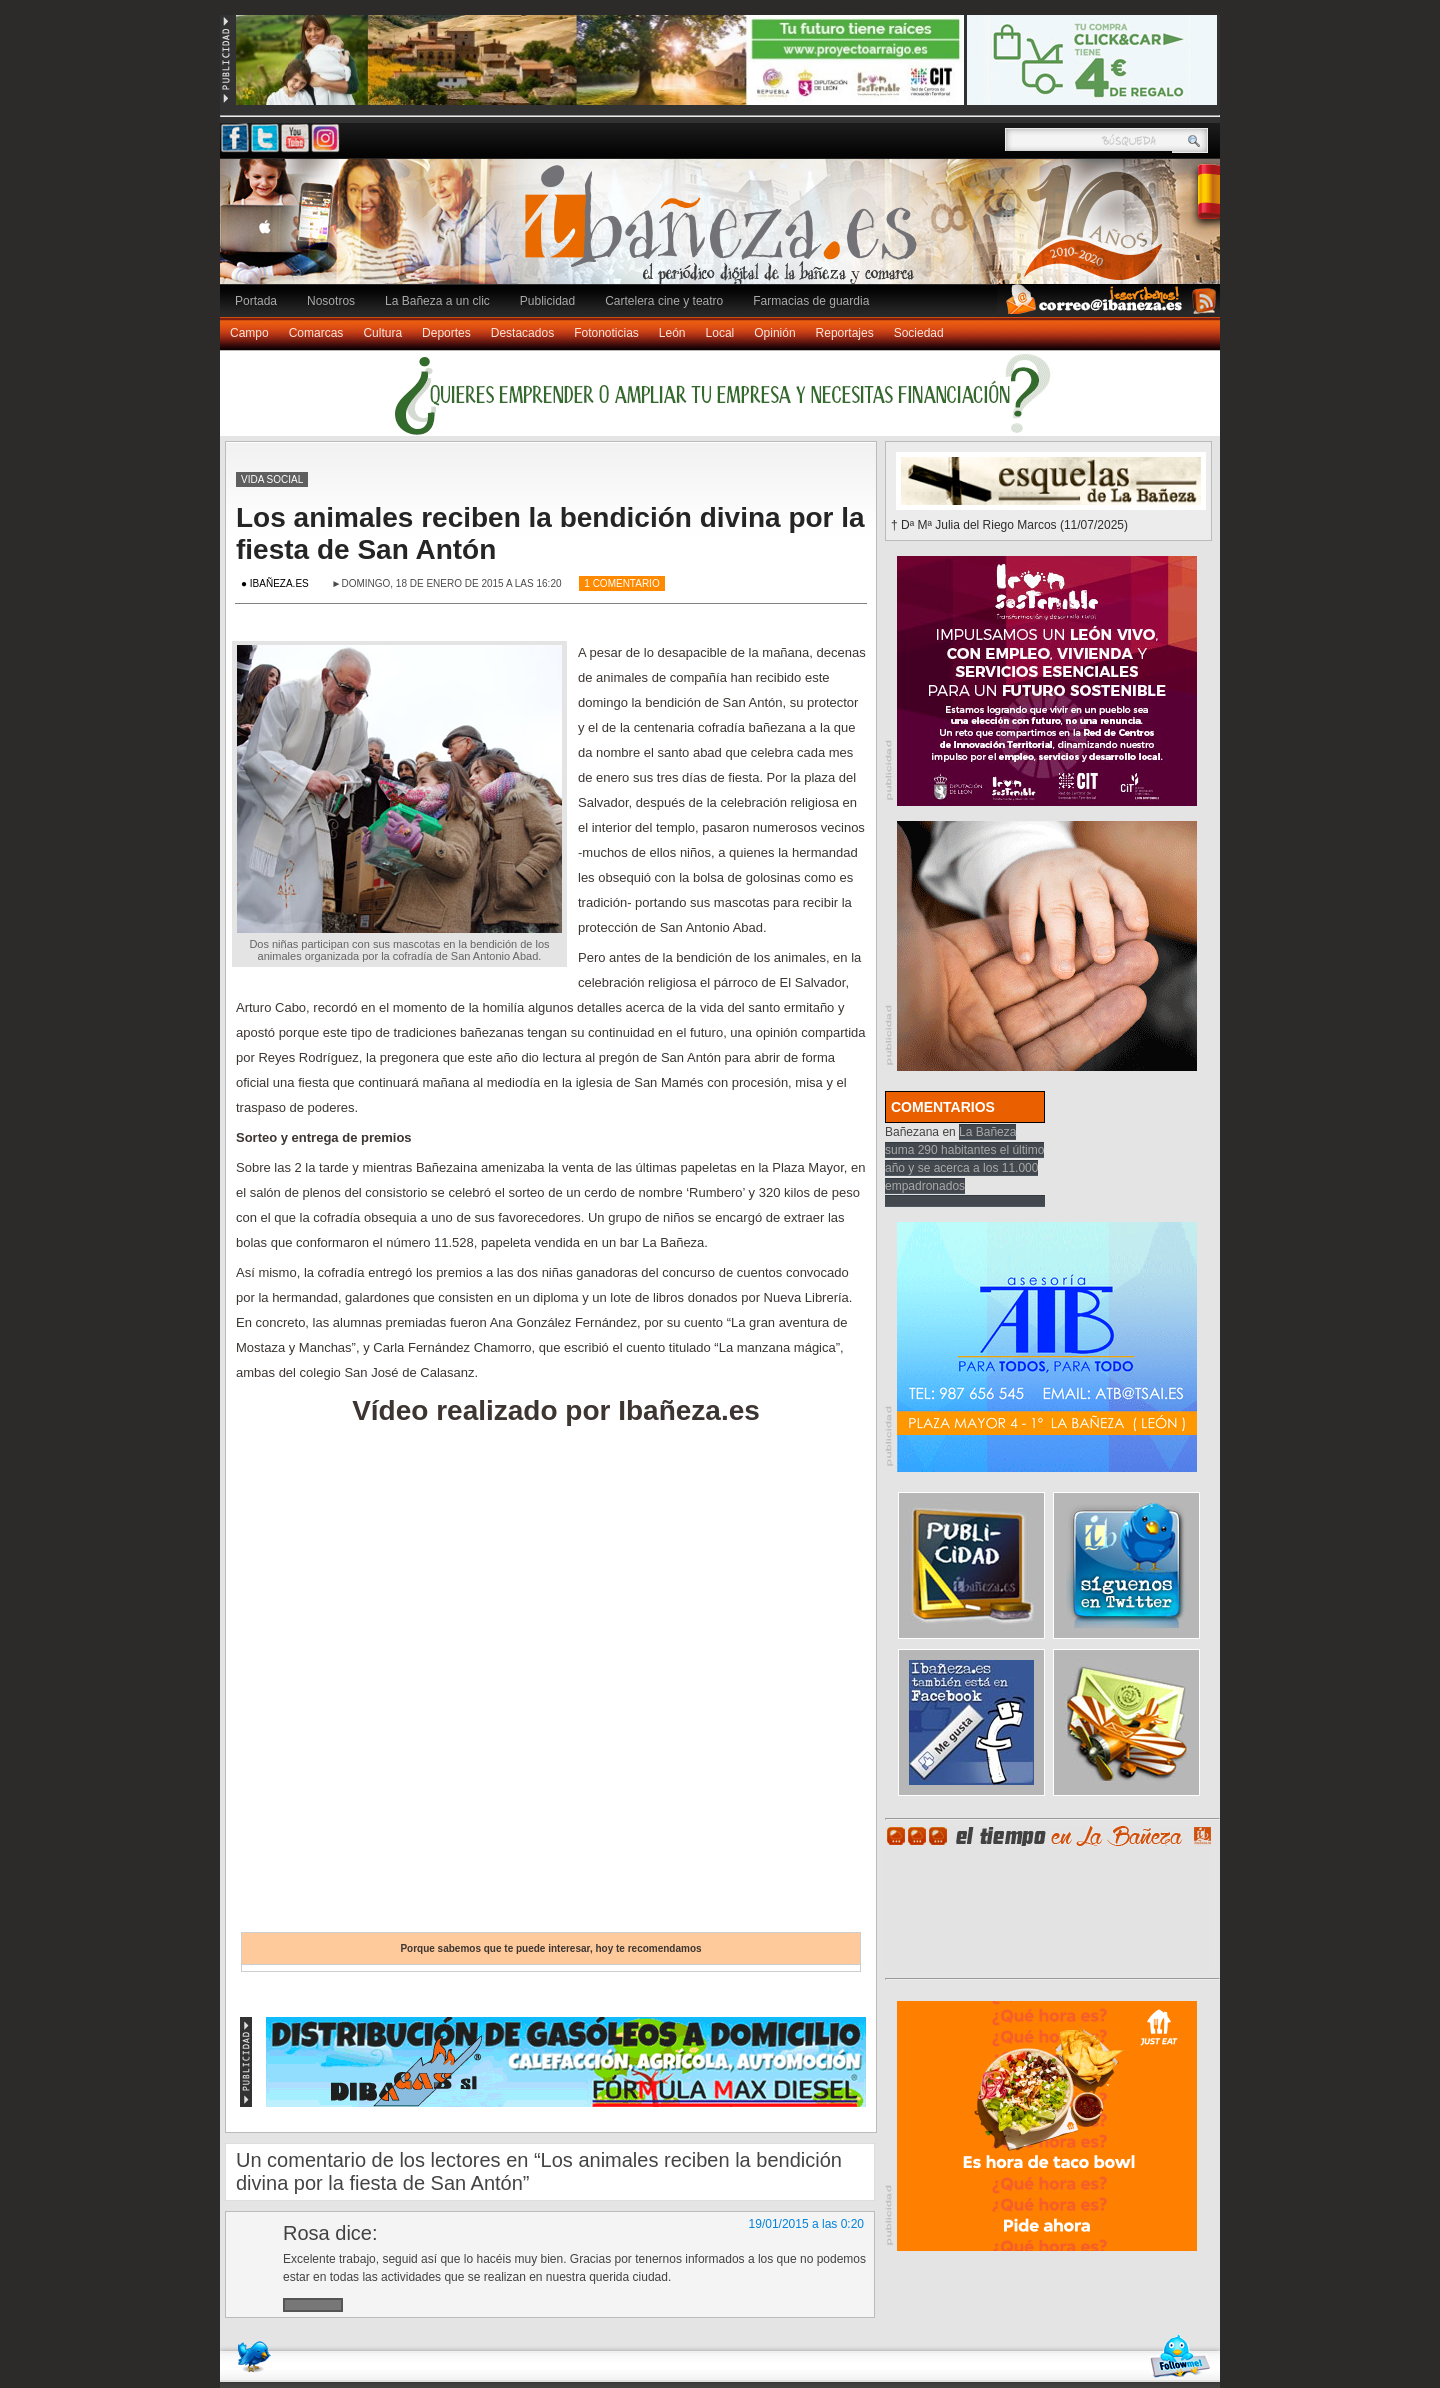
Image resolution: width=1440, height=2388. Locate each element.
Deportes (446, 333)
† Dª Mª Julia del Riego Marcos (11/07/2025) (1009, 525)
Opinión (774, 333)
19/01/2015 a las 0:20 (806, 2224)
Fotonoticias (606, 333)
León (672, 333)
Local (720, 333)
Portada (256, 301)
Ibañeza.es (725, 232)
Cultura (382, 333)
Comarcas (316, 333)
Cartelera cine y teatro (664, 301)
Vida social (272, 479)
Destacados (522, 333)
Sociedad (919, 333)
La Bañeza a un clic (437, 301)
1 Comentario (621, 583)
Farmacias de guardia (811, 301)
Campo (249, 333)
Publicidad (547, 301)
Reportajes (845, 333)
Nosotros (331, 301)
